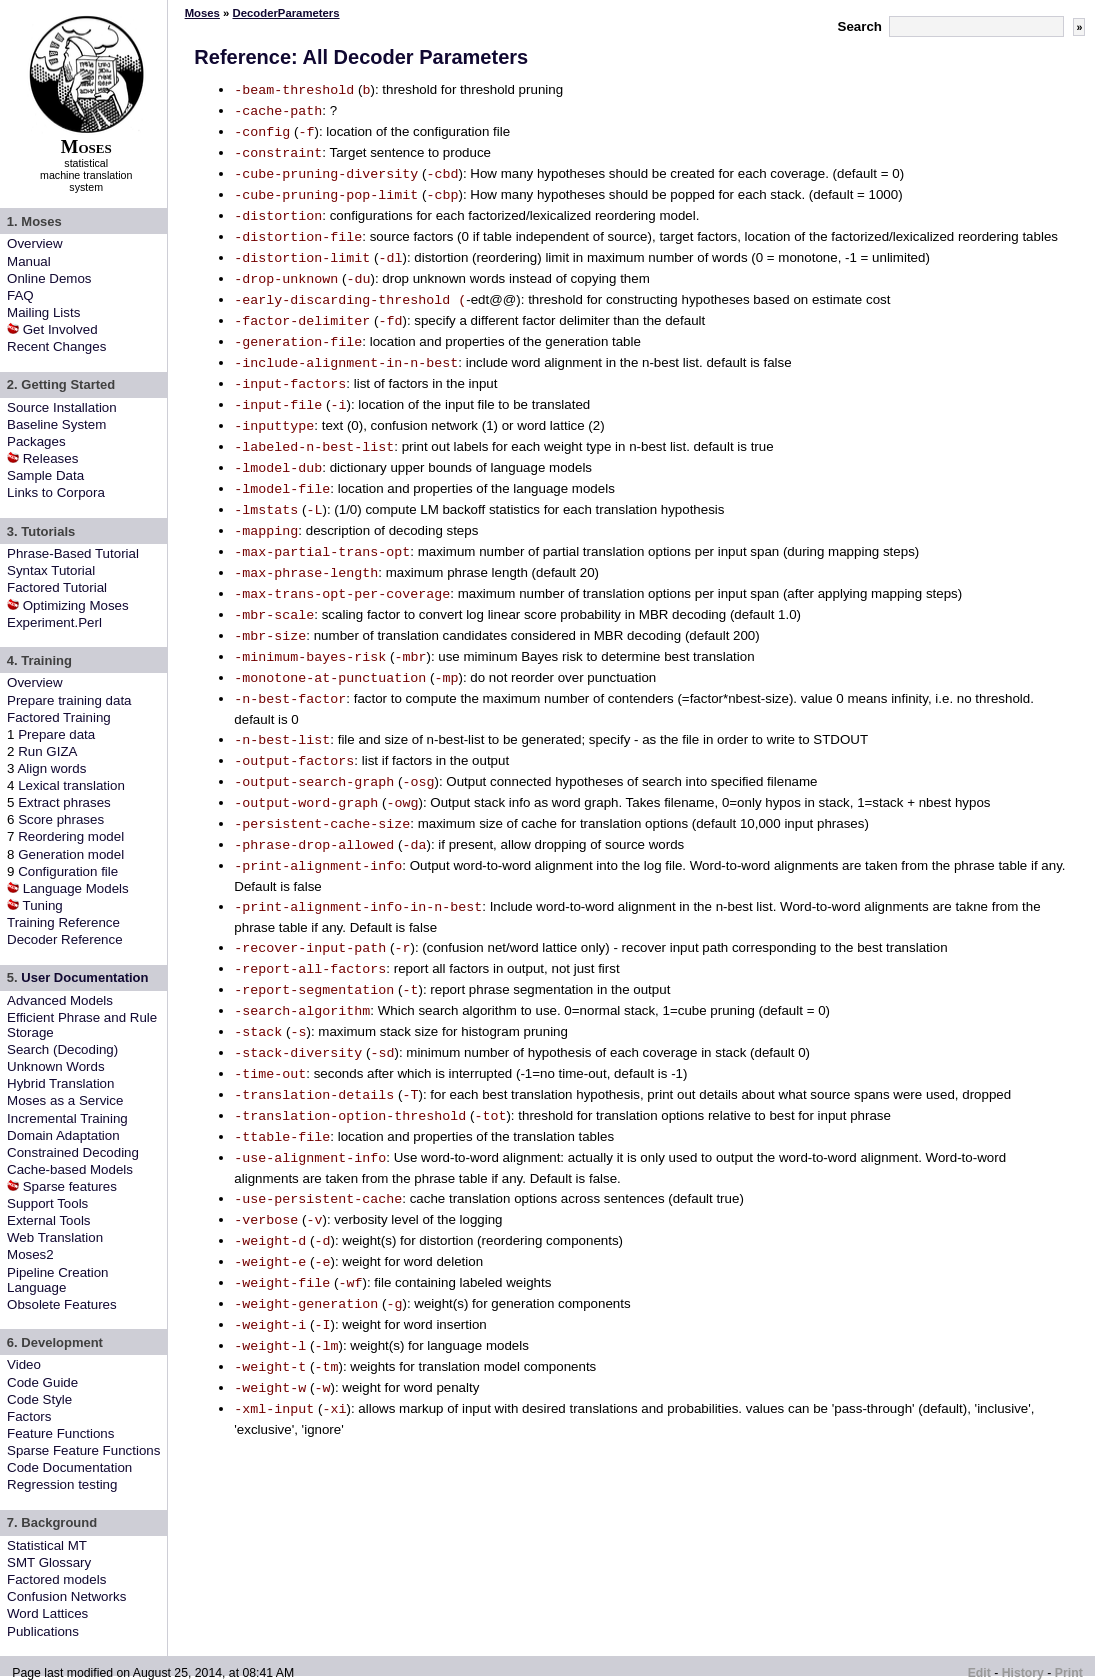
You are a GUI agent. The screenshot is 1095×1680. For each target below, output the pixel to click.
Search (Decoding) (62, 1049)
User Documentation (84, 977)
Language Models (76, 888)
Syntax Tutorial (51, 570)
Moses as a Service (65, 1100)
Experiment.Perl (54, 622)
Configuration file (68, 871)
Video (24, 1364)
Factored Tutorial (57, 587)
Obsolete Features (62, 1304)
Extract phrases (64, 802)
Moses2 (30, 1254)
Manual (29, 261)
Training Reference (63, 922)
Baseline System (56, 424)
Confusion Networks (66, 1596)
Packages (36, 441)
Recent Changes (56, 346)
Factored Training (59, 717)
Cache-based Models (70, 1169)
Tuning (43, 905)
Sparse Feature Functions (83, 1450)
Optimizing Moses (76, 605)
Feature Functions (60, 1433)
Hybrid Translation (60, 1083)
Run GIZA (47, 751)
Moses (202, 13)
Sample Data (45, 475)
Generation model (71, 854)
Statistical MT (47, 1545)
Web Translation (55, 1237)
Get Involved (60, 329)
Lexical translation (71, 785)
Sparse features (70, 1186)
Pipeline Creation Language (58, 1280)
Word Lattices (47, 1613)
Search (860, 26)
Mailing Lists (43, 312)
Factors (29, 1416)
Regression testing (62, 1484)
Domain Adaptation (63, 1135)
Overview (35, 243)
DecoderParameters (286, 13)
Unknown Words (56, 1066)
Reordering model (71, 836)
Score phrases (61, 819)
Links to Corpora (56, 492)
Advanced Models (60, 1000)
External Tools (48, 1220)
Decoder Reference (65, 939)
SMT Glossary (49, 1562)
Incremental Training (67, 1118)
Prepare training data (69, 700)
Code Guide (42, 1382)
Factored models (56, 1579)
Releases (51, 458)
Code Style (39, 1399)
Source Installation (62, 407)
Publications (43, 1631)
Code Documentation (69, 1467)
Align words (51, 768)
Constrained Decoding (73, 1152)
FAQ (20, 295)
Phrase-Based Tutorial (73, 553)
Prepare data (56, 734)
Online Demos (49, 278)
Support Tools (47, 1203)
